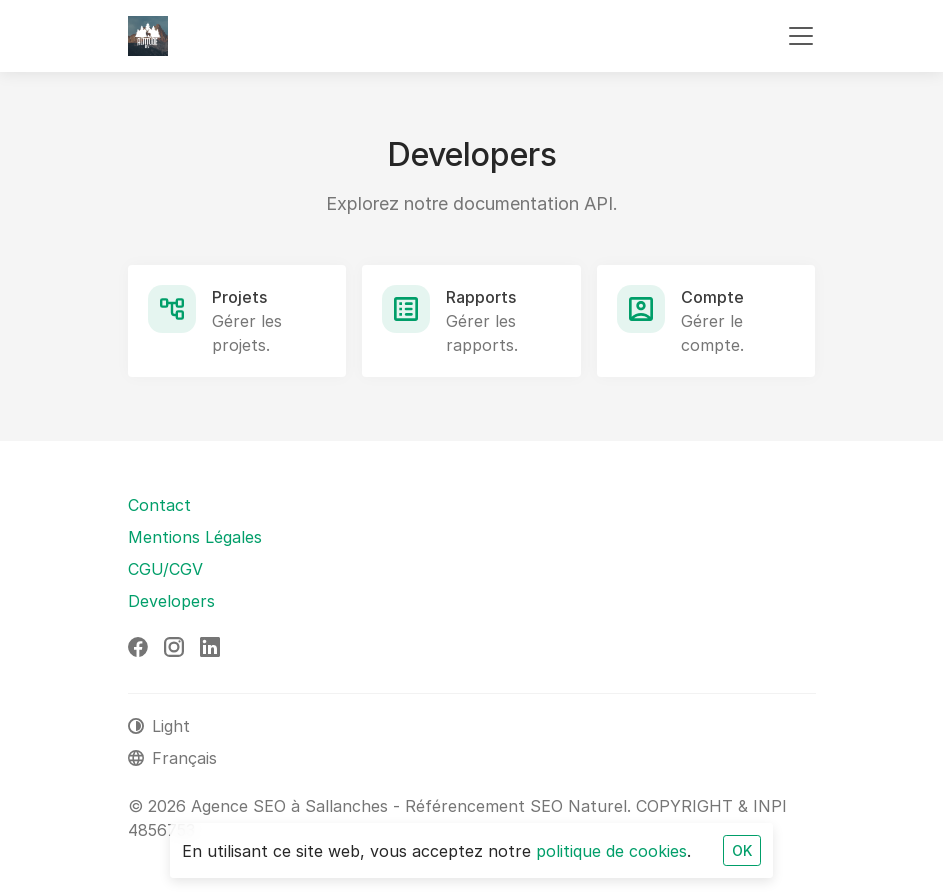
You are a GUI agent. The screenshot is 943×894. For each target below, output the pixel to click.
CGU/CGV (165, 569)
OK (742, 850)
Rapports (481, 297)
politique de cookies (611, 851)
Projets (239, 297)
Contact (159, 505)
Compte (712, 297)
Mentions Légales (195, 537)
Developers (171, 601)
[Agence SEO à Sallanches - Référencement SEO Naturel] (148, 36)
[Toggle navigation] (801, 36)
